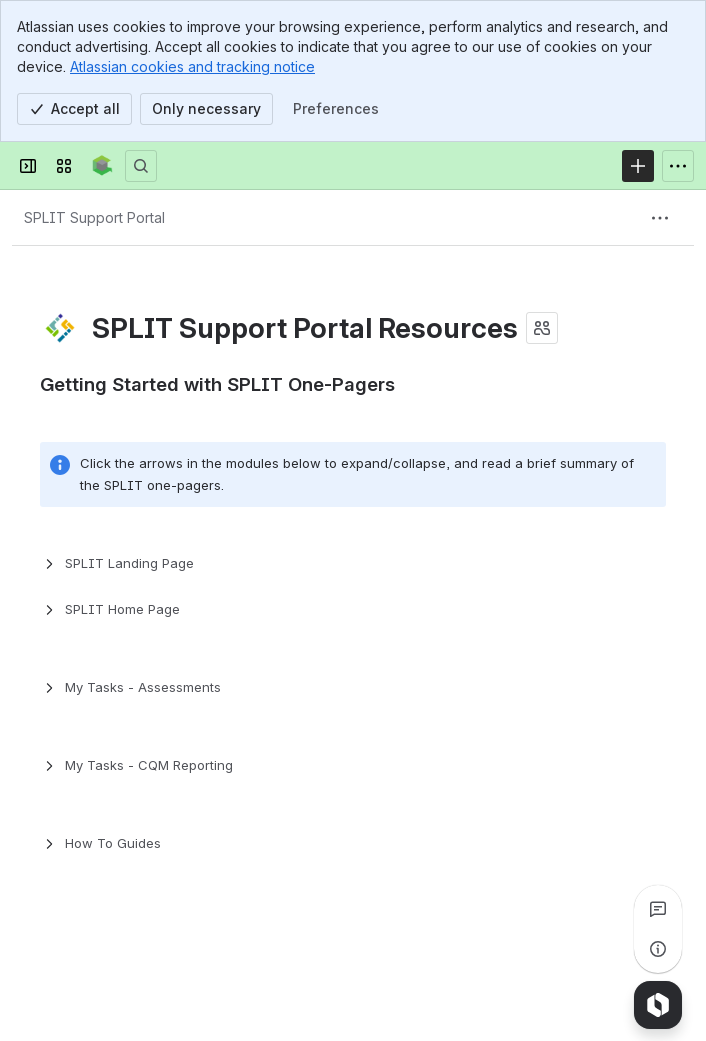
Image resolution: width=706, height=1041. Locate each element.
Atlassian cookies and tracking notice (192, 66)
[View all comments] (658, 909)
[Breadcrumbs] (94, 218)
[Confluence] (102, 166)
